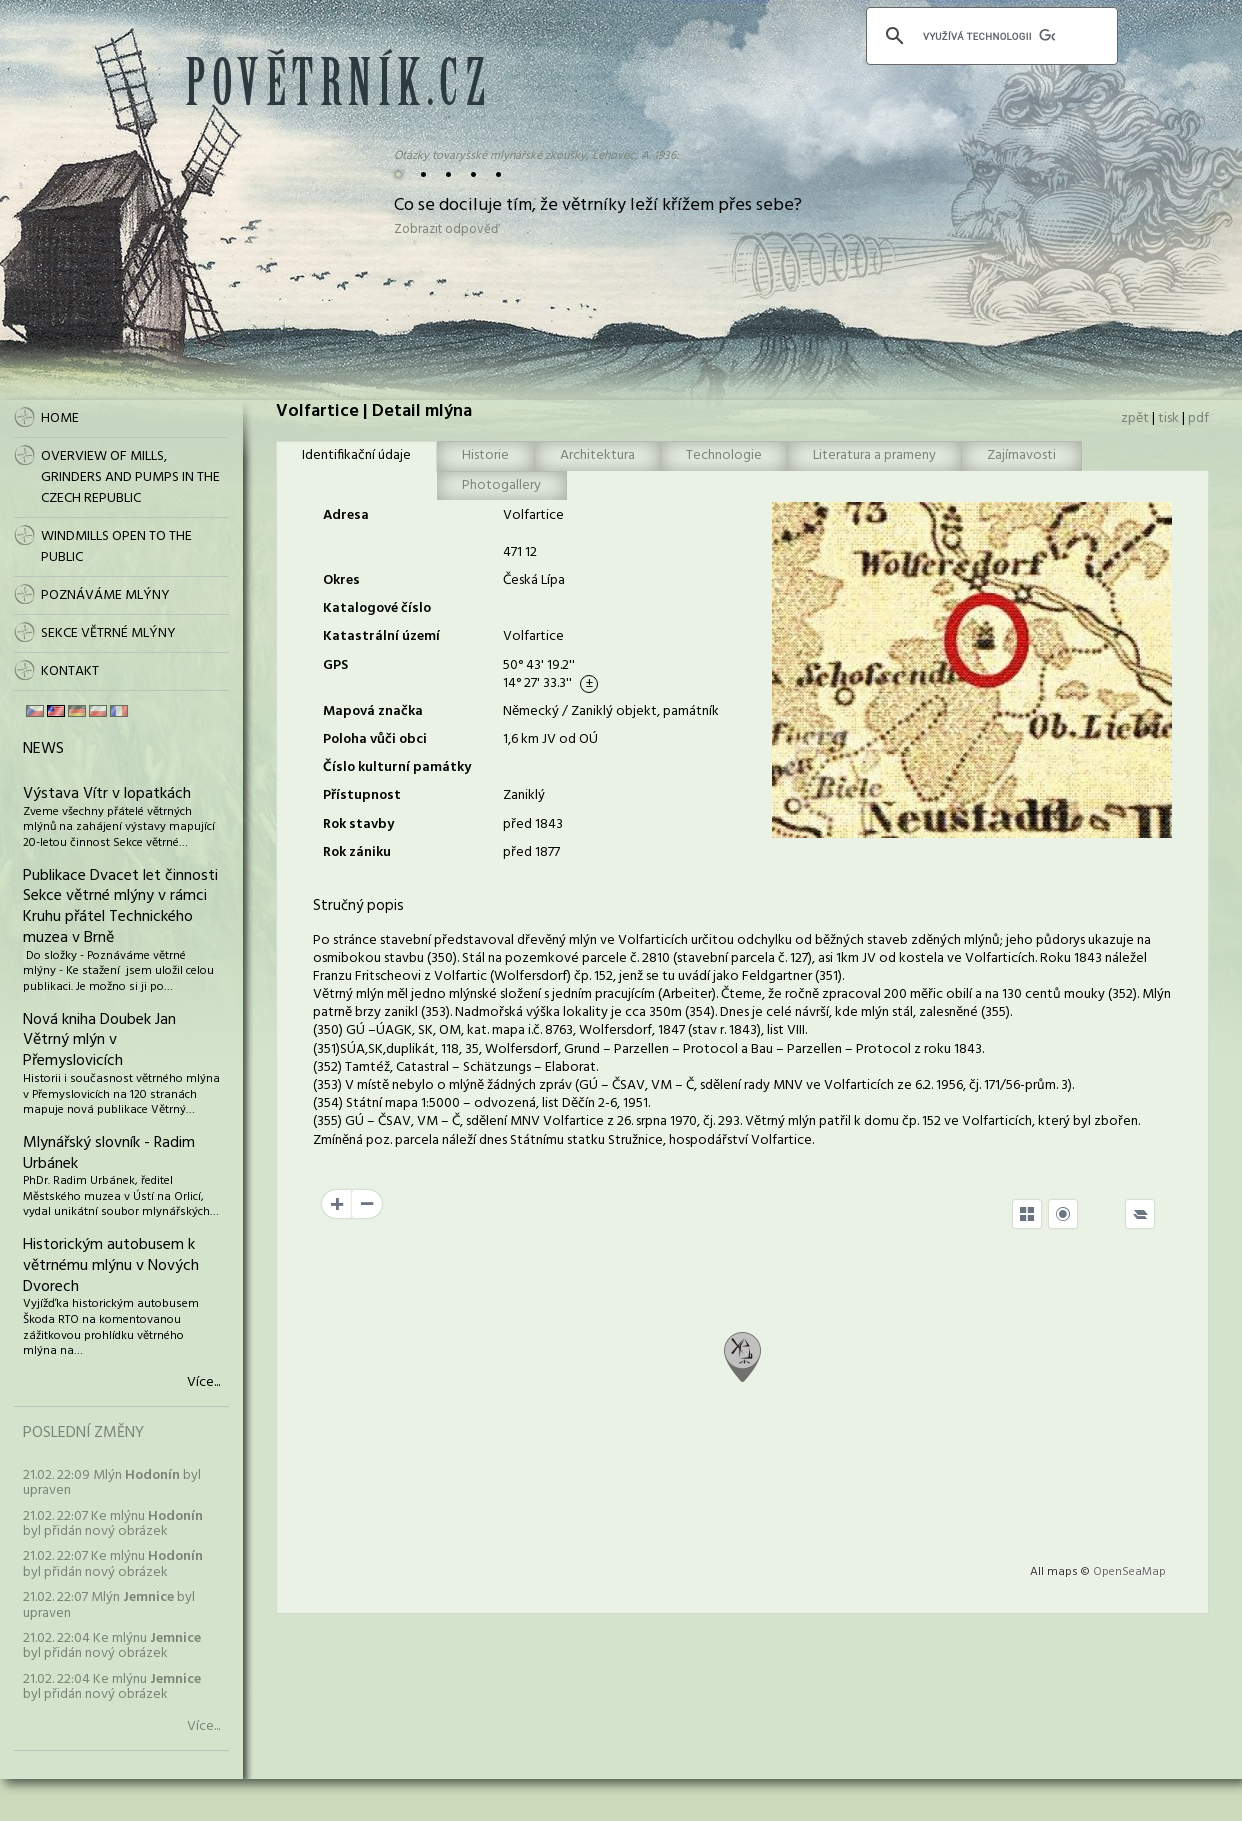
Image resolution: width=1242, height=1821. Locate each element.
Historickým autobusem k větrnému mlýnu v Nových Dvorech (111, 1266)
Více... (203, 1383)
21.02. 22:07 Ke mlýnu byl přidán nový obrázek (113, 1524)
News (43, 749)
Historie (485, 455)
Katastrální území (381, 636)
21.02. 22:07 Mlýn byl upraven (109, 1605)
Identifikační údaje (356, 455)
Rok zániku (357, 852)
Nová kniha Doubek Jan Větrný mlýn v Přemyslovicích (99, 1041)
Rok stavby (358, 824)
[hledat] (989, 36)
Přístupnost (362, 795)
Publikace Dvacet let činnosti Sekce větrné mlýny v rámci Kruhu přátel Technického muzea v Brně (120, 907)
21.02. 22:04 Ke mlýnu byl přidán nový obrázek (112, 1646)
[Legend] (1140, 1214)
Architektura (597, 455)
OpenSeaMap (1129, 1572)
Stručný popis (358, 906)
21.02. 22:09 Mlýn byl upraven (112, 1483)
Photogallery (501, 485)
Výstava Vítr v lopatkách (107, 794)
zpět (1135, 418)
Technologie (724, 455)
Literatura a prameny (874, 455)
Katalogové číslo (377, 608)
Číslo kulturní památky (397, 767)
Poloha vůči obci (375, 739)
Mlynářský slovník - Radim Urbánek (109, 1153)
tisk (1168, 418)
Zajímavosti (1021, 455)
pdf (1198, 418)
